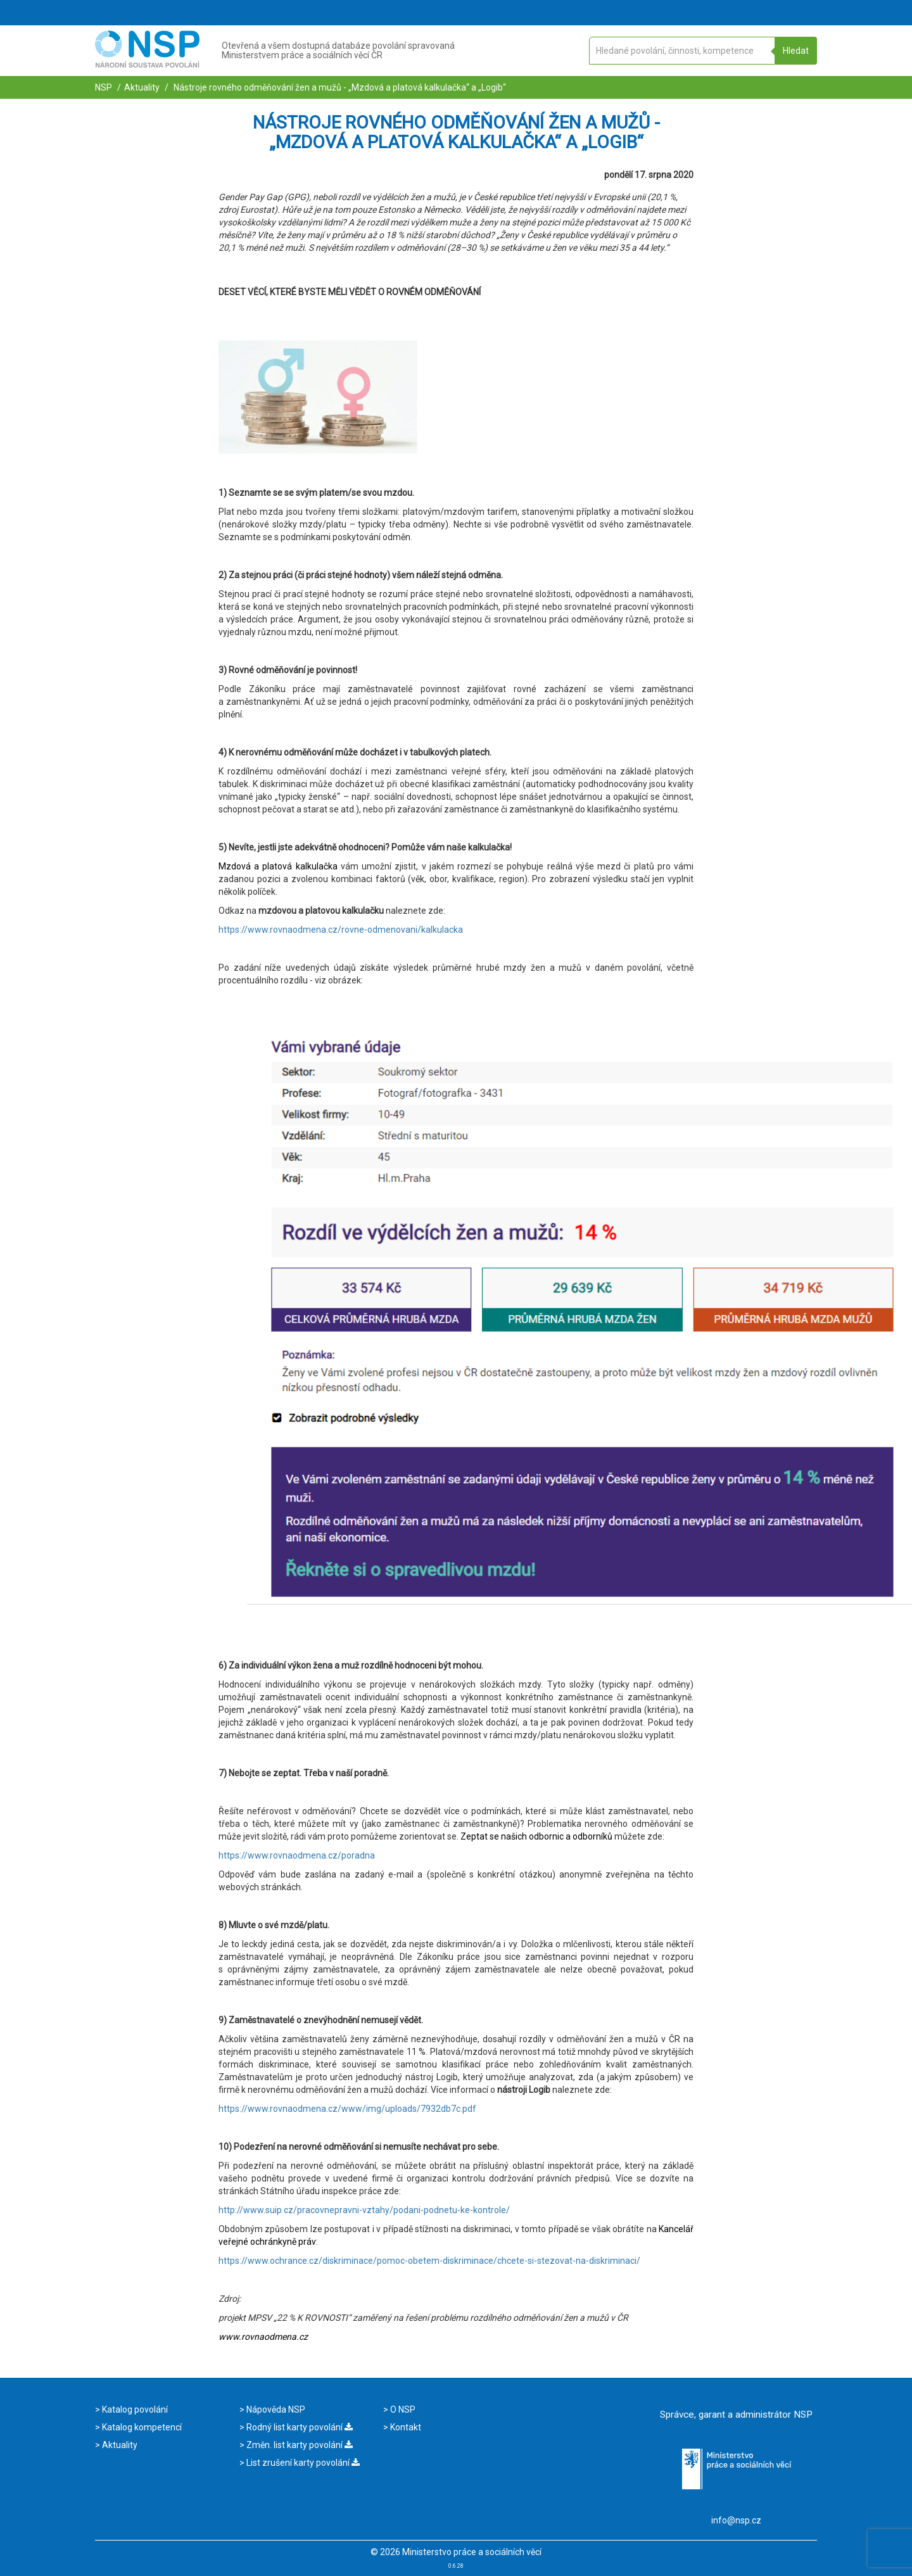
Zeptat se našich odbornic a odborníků (536, 1836)
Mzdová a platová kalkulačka (278, 866)
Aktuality (142, 87)
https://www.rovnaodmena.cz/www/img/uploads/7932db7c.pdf (347, 2109)
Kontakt (404, 2427)
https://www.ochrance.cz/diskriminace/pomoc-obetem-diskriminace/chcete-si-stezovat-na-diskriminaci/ (429, 2261)
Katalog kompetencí (141, 2427)
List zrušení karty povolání (302, 2463)
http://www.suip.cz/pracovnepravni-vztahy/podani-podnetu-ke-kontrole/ (364, 2210)
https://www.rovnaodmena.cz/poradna (296, 1855)
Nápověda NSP (274, 2409)
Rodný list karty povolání (298, 2427)
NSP (103, 87)
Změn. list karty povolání (298, 2445)
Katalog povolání (134, 2409)
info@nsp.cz (736, 2520)
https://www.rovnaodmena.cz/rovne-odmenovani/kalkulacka (340, 930)
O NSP (401, 2409)
